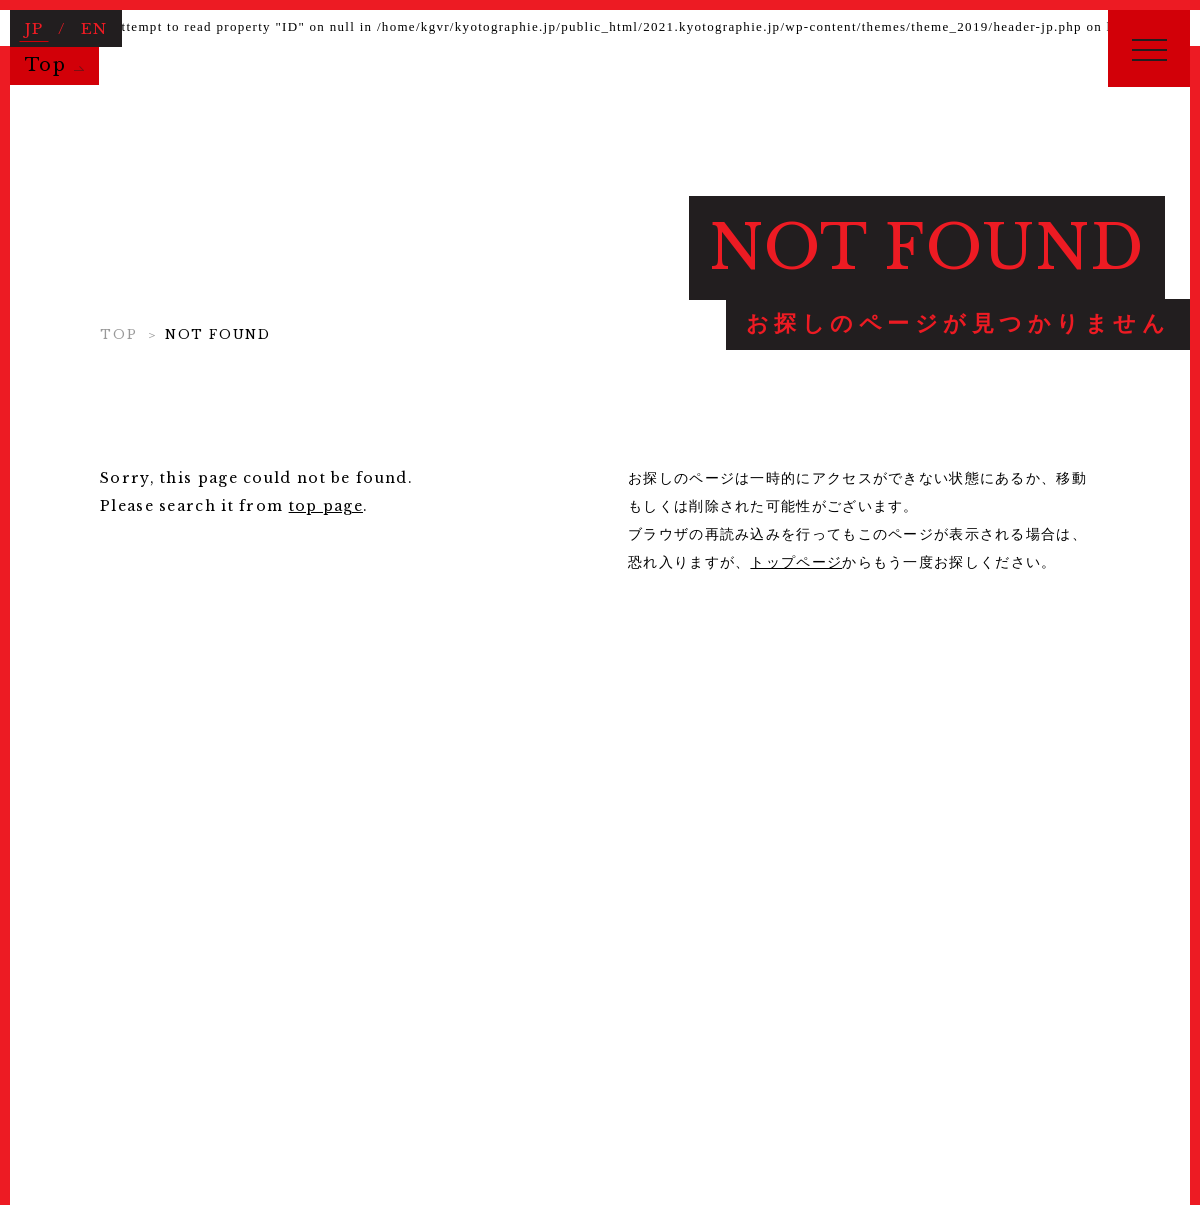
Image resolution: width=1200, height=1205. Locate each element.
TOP (118, 334)
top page (326, 506)
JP (34, 27)
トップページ (796, 562)
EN (94, 27)
